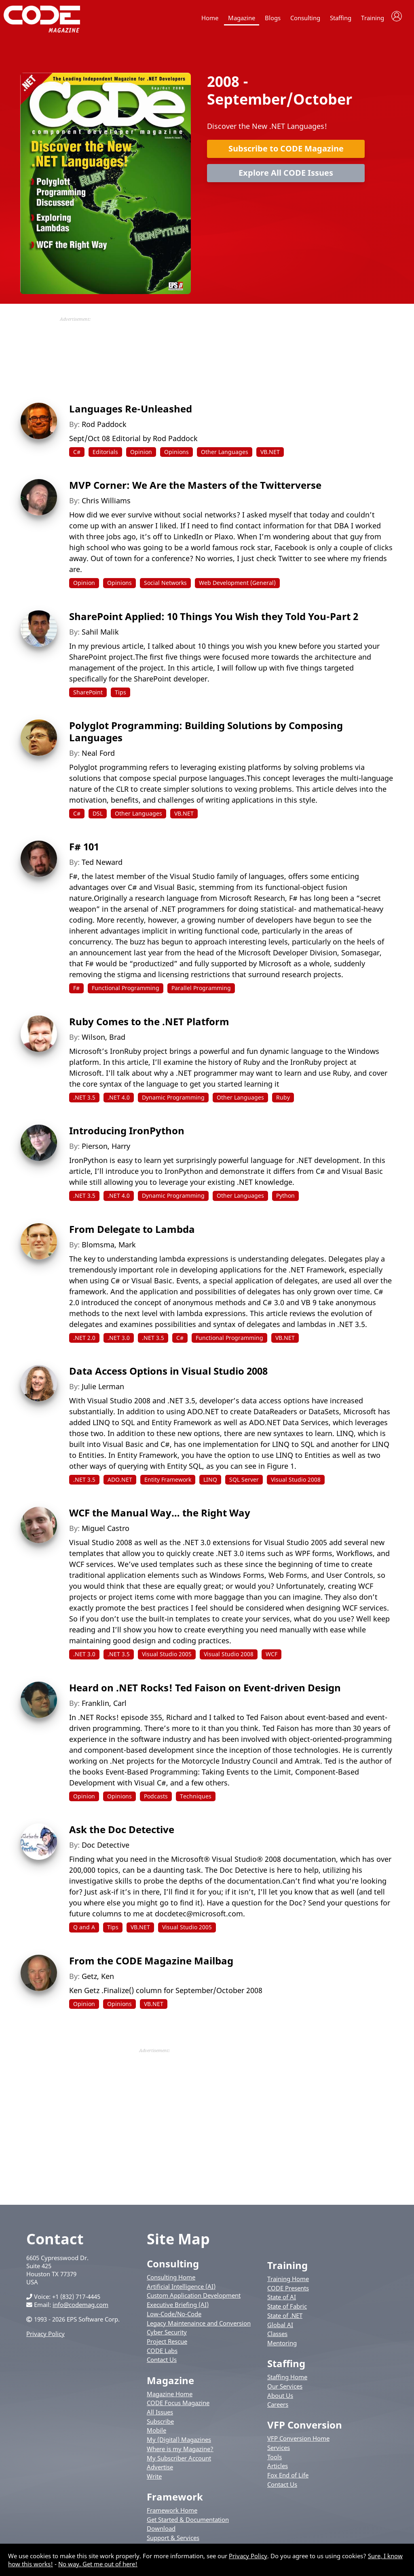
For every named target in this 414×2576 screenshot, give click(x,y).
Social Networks (165, 587)
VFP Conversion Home (298, 2442)
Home (209, 18)
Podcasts (156, 1800)
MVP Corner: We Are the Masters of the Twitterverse (195, 489)
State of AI (281, 2301)
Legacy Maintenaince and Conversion (199, 2327)
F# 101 (84, 851)
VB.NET (270, 456)
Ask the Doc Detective (121, 1833)
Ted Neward (102, 866)
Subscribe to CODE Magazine (286, 152)
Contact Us (162, 2364)
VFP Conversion (304, 2428)
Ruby (283, 1101)
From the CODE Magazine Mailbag (151, 1964)
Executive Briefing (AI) (178, 2309)
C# (76, 456)
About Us (280, 2399)
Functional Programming (125, 992)
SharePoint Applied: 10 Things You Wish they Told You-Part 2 (213, 620)
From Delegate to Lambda (132, 1233)
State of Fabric (287, 2310)
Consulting (305, 18)
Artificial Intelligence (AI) (181, 2290)
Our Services (284, 2390)
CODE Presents (288, 2292)
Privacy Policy (45, 2338)
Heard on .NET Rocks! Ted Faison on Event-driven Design (205, 1691)
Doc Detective (105, 1849)
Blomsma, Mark (109, 1248)
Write (154, 2480)
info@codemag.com (80, 2309)
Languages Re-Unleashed (130, 412)
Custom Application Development (194, 2300)
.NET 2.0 (84, 1342)
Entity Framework (167, 1483)
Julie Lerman (103, 1390)
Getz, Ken (98, 1980)
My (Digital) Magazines (179, 2443)
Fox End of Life (287, 2479)
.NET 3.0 (119, 1342)
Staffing (340, 18)
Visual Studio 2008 (296, 1483)
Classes (277, 2338)
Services (278, 2452)
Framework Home (172, 2514)
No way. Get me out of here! (97, 2564)
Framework (175, 2500)
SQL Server (244, 1483)
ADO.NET (120, 1483)
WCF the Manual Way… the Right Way (159, 1517)
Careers (277, 2408)
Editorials (105, 456)
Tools (274, 2461)
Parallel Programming (201, 992)
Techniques (195, 1800)
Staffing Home (287, 2381)
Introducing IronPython (126, 1134)
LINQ (210, 1483)
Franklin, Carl (104, 1707)
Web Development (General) (237, 587)
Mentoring (282, 2347)
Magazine (241, 18)
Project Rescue (167, 2345)
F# (76, 992)
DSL (98, 817)
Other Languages (224, 456)
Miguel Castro (105, 1532)
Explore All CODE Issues (286, 176)
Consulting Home (171, 2281)
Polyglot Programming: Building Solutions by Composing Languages (206, 735)
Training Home (288, 2283)
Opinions (176, 456)
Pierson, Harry (106, 1150)
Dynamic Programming (173, 1101)
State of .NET (284, 2319)
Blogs (273, 18)
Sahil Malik (100, 636)
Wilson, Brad (103, 1041)
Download (161, 2533)
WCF (271, 1658)
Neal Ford (98, 757)
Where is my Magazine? (180, 2453)
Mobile (156, 2435)
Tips (120, 696)
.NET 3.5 (84, 1101)
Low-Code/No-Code (174, 2318)
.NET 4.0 (119, 1101)
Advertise (160, 2471)
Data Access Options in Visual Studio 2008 (168, 1375)
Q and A (84, 1931)
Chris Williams (106, 504)
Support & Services (173, 2542)
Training (372, 18)
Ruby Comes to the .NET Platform (149, 1025)
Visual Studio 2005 (167, 1658)
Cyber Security (167, 2336)
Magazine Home (169, 2398)
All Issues (160, 2416)
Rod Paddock (104, 428)
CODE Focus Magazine (178, 2407)
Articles (277, 2470)
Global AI (280, 2329)
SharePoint (88, 696)
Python (285, 1199)
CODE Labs (162, 2355)
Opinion (141, 456)
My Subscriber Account (179, 2462)
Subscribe (160, 2425)
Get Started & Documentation (188, 2523)
